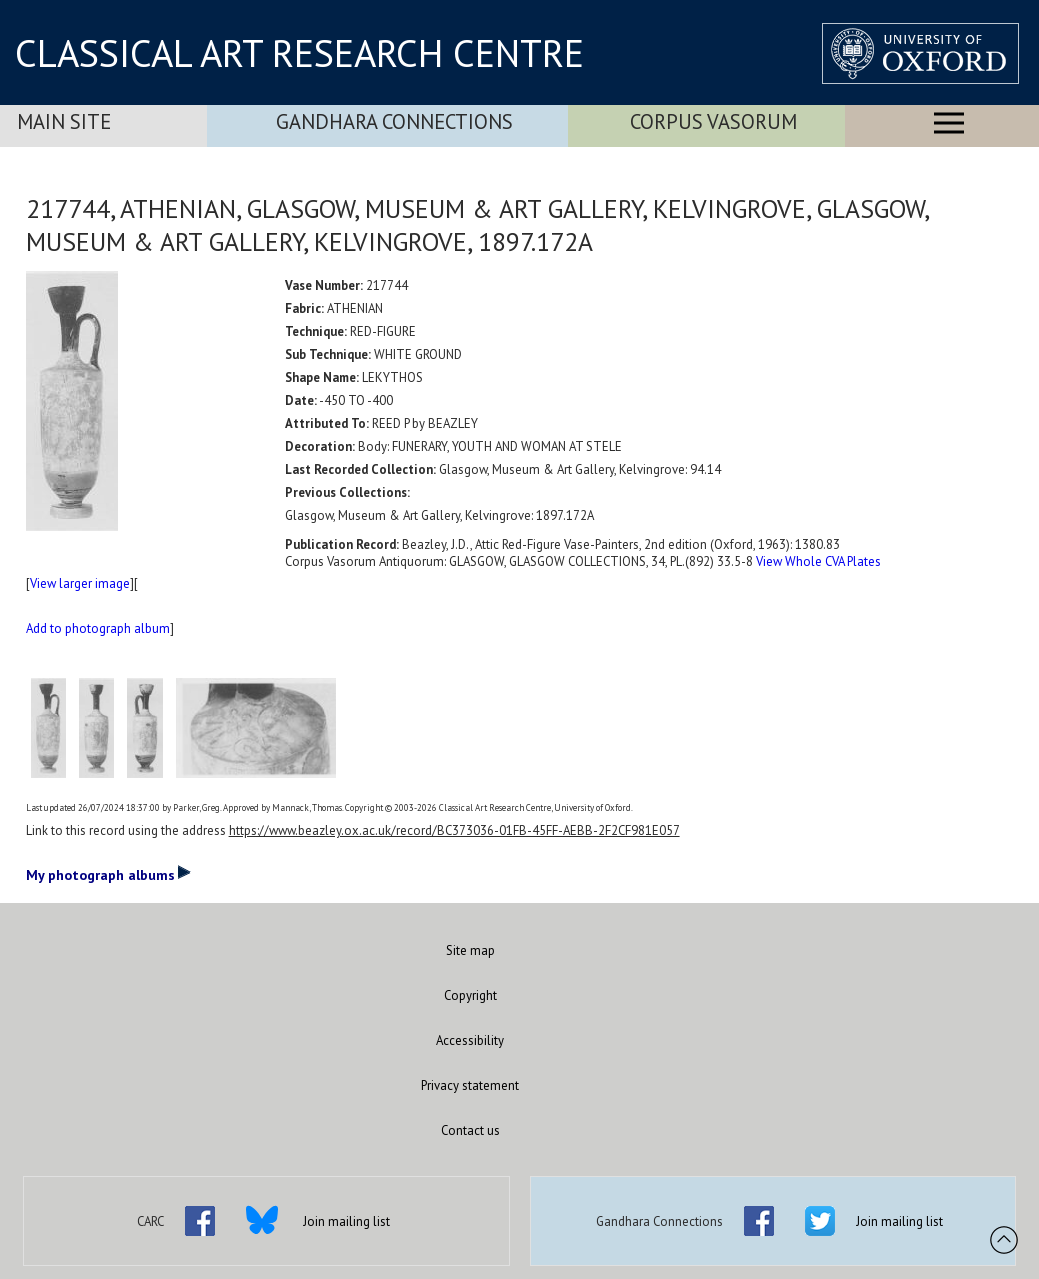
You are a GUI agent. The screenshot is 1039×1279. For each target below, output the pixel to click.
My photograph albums (108, 874)
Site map (470, 950)
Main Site (64, 121)
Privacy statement (470, 1085)
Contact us (470, 1130)
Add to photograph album (98, 628)
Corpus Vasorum (713, 121)
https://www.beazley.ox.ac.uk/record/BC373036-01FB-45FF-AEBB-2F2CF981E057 (454, 830)
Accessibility (470, 1040)
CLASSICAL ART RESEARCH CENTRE (299, 53)
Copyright (470, 995)
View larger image (80, 583)
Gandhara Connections (394, 121)
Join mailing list (346, 1221)
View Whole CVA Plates (818, 561)
